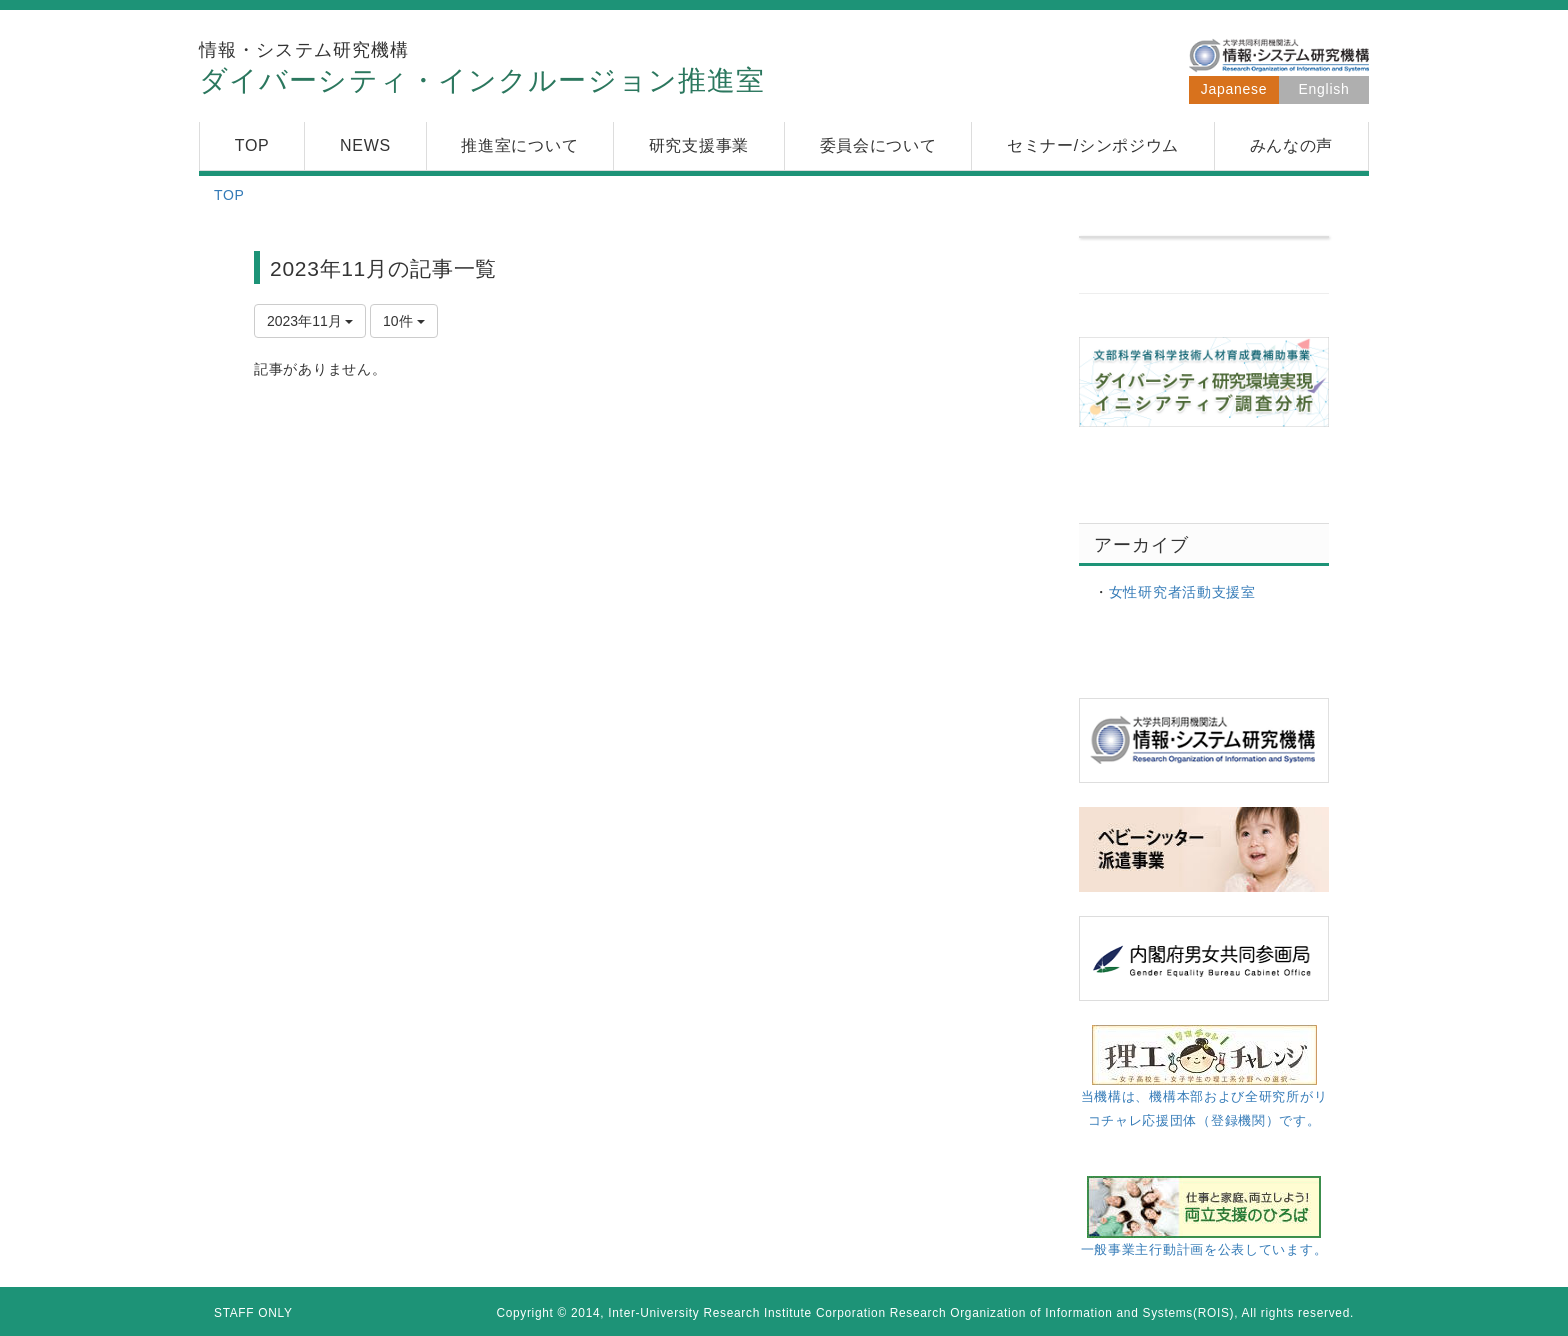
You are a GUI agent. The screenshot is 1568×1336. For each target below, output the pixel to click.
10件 (403, 321)
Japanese (1234, 89)
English (1324, 89)
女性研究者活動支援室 (1182, 592)
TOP (229, 195)
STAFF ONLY (253, 1313)
